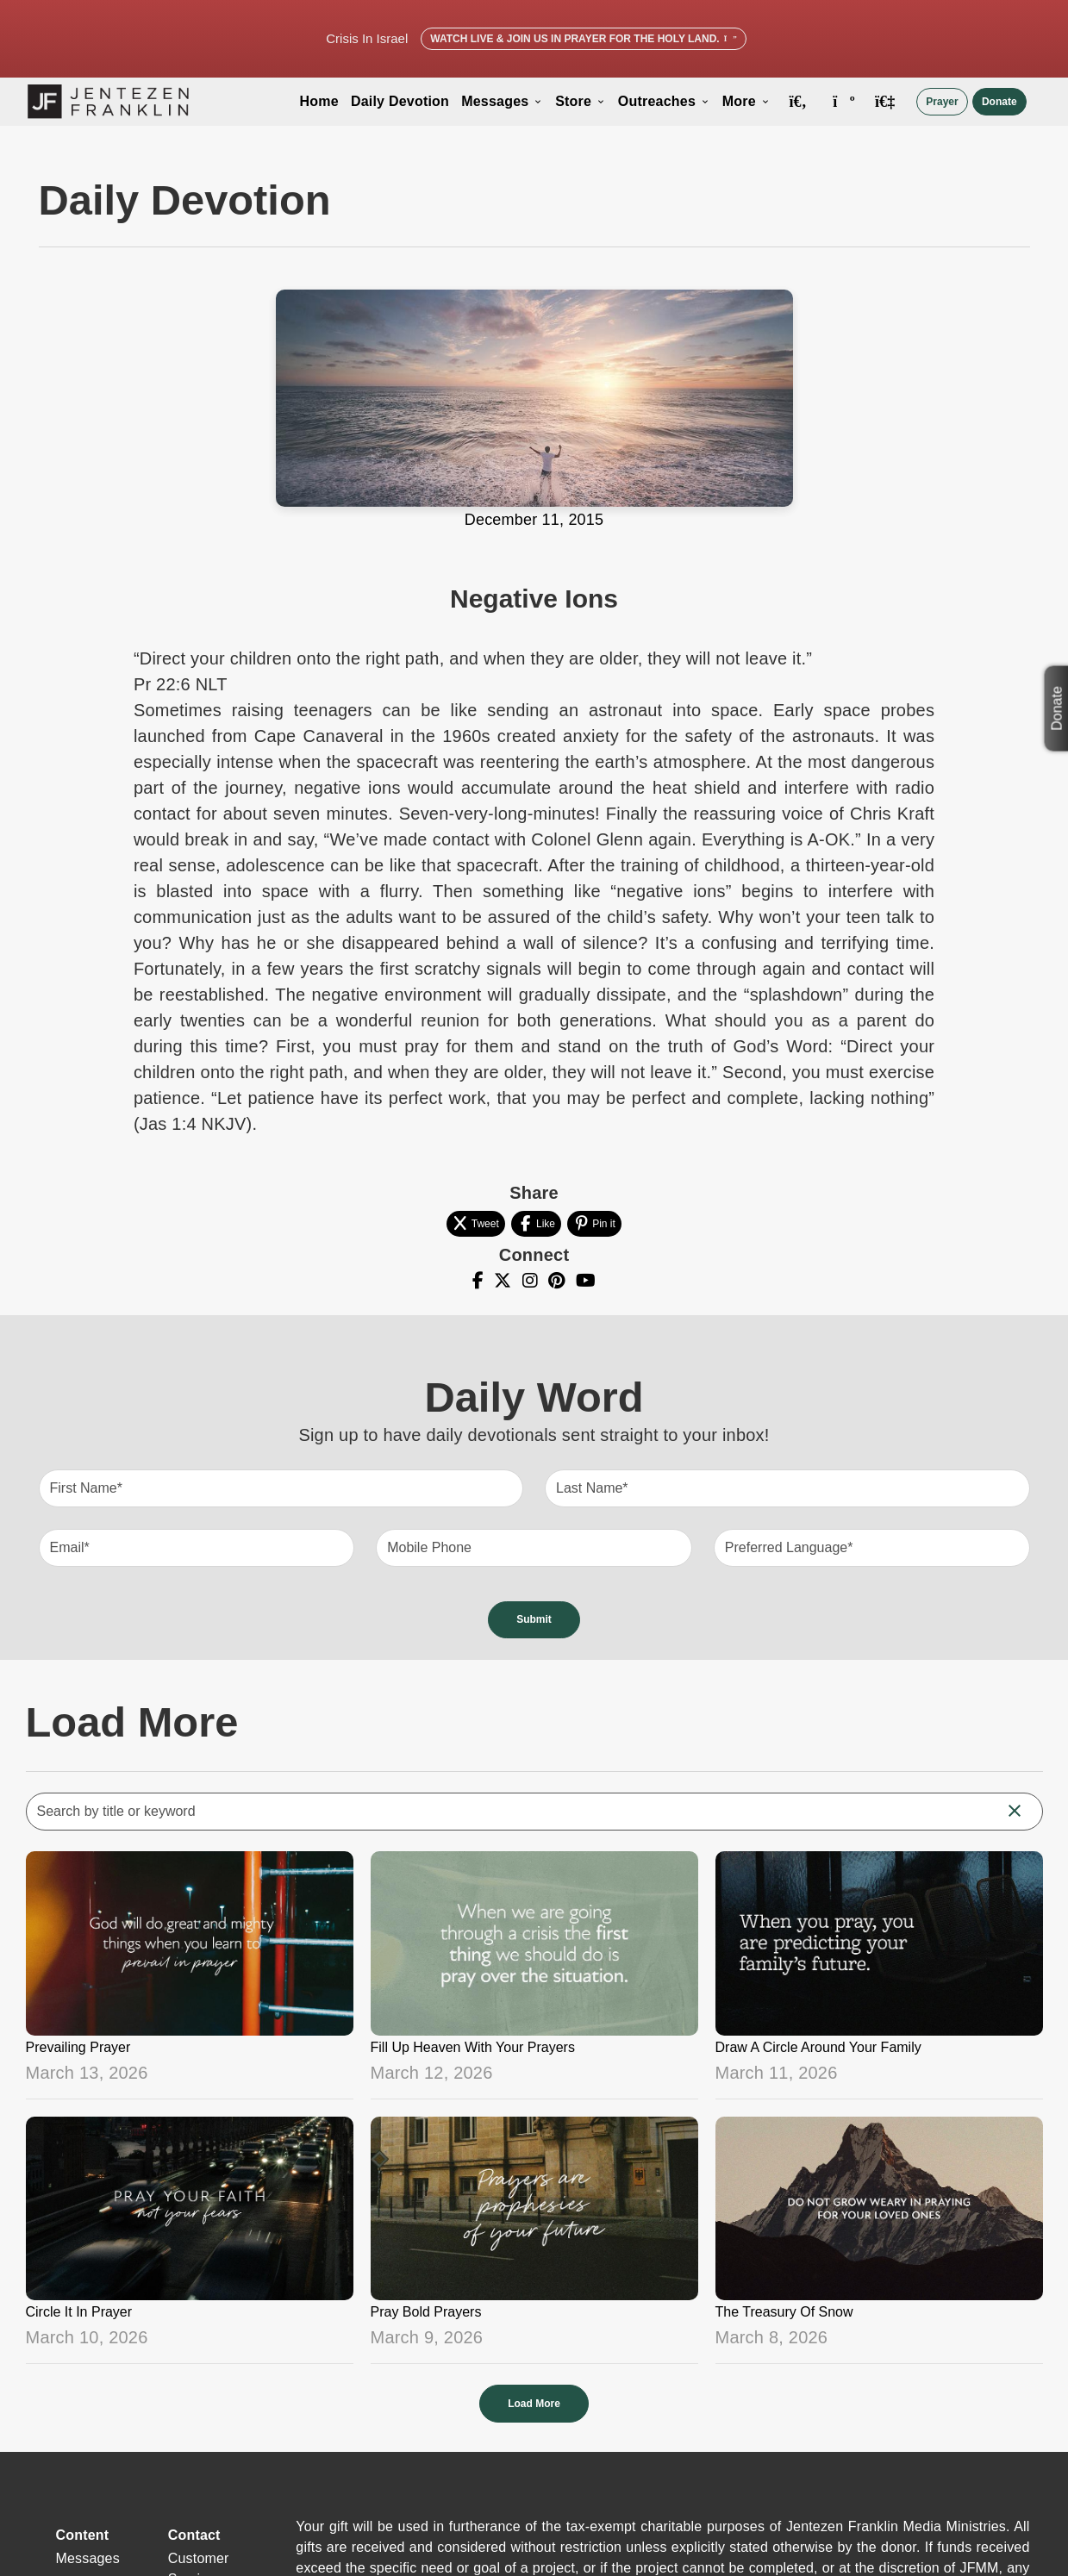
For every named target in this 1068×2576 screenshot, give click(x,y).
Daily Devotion (400, 101)
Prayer (942, 102)
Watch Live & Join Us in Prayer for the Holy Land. (583, 39)
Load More (534, 2404)
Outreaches (664, 101)
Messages (502, 101)
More (746, 101)
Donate (999, 102)
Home (319, 101)
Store (580, 101)
